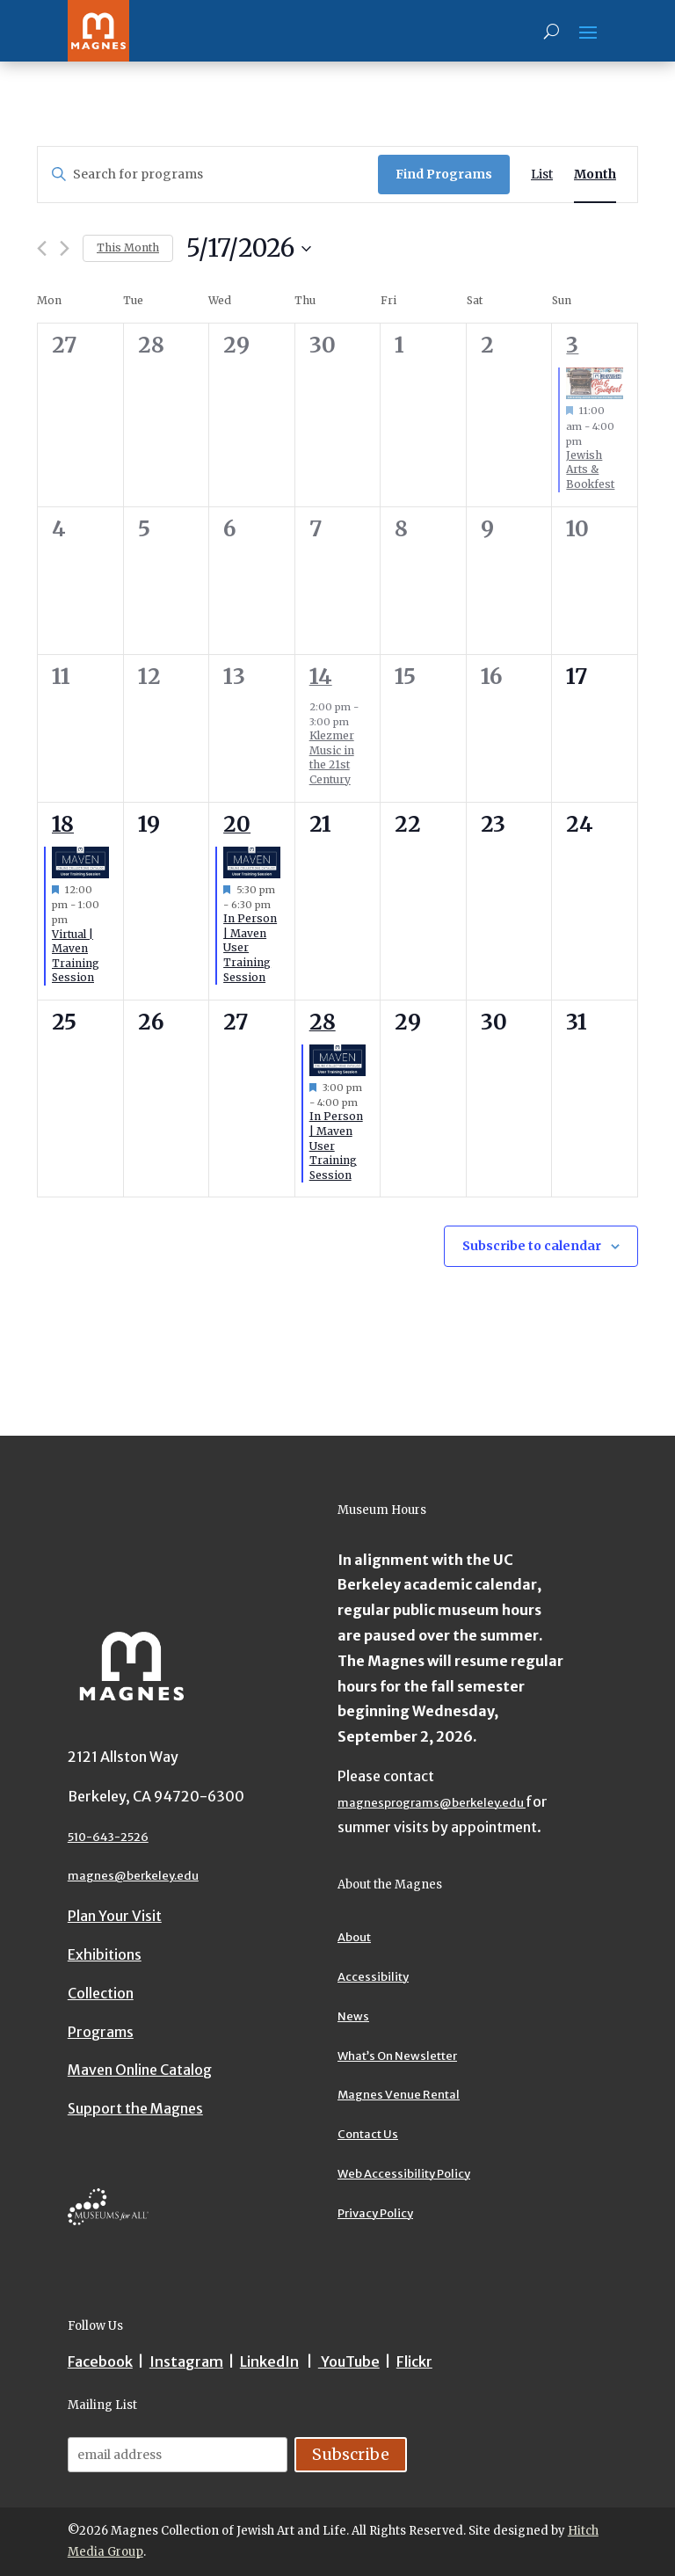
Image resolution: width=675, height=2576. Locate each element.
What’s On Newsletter (397, 2055)
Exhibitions (105, 1954)
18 (63, 824)
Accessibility (373, 1976)
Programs (101, 2032)
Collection (101, 1993)
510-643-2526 (108, 1837)
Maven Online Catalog (140, 2069)
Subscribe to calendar (531, 1246)
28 (322, 1022)
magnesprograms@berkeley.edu (432, 1802)
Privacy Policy (375, 2213)
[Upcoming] (248, 248)
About (354, 1937)
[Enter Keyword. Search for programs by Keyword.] (208, 174)
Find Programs (444, 174)
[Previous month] (42, 248)
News (353, 2016)
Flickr (414, 2361)
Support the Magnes (135, 2108)
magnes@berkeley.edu (133, 1875)
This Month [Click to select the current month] (128, 247)
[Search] (551, 31)
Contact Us (368, 2134)
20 (236, 824)
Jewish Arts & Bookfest (590, 469)
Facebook (100, 2361)
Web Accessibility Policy (404, 2173)
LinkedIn (269, 2361)
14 (320, 676)
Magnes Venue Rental (399, 2094)
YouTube (349, 2361)
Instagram (186, 2361)
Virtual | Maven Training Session (75, 956)
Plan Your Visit (115, 1916)
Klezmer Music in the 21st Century (331, 757)
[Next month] (64, 248)
